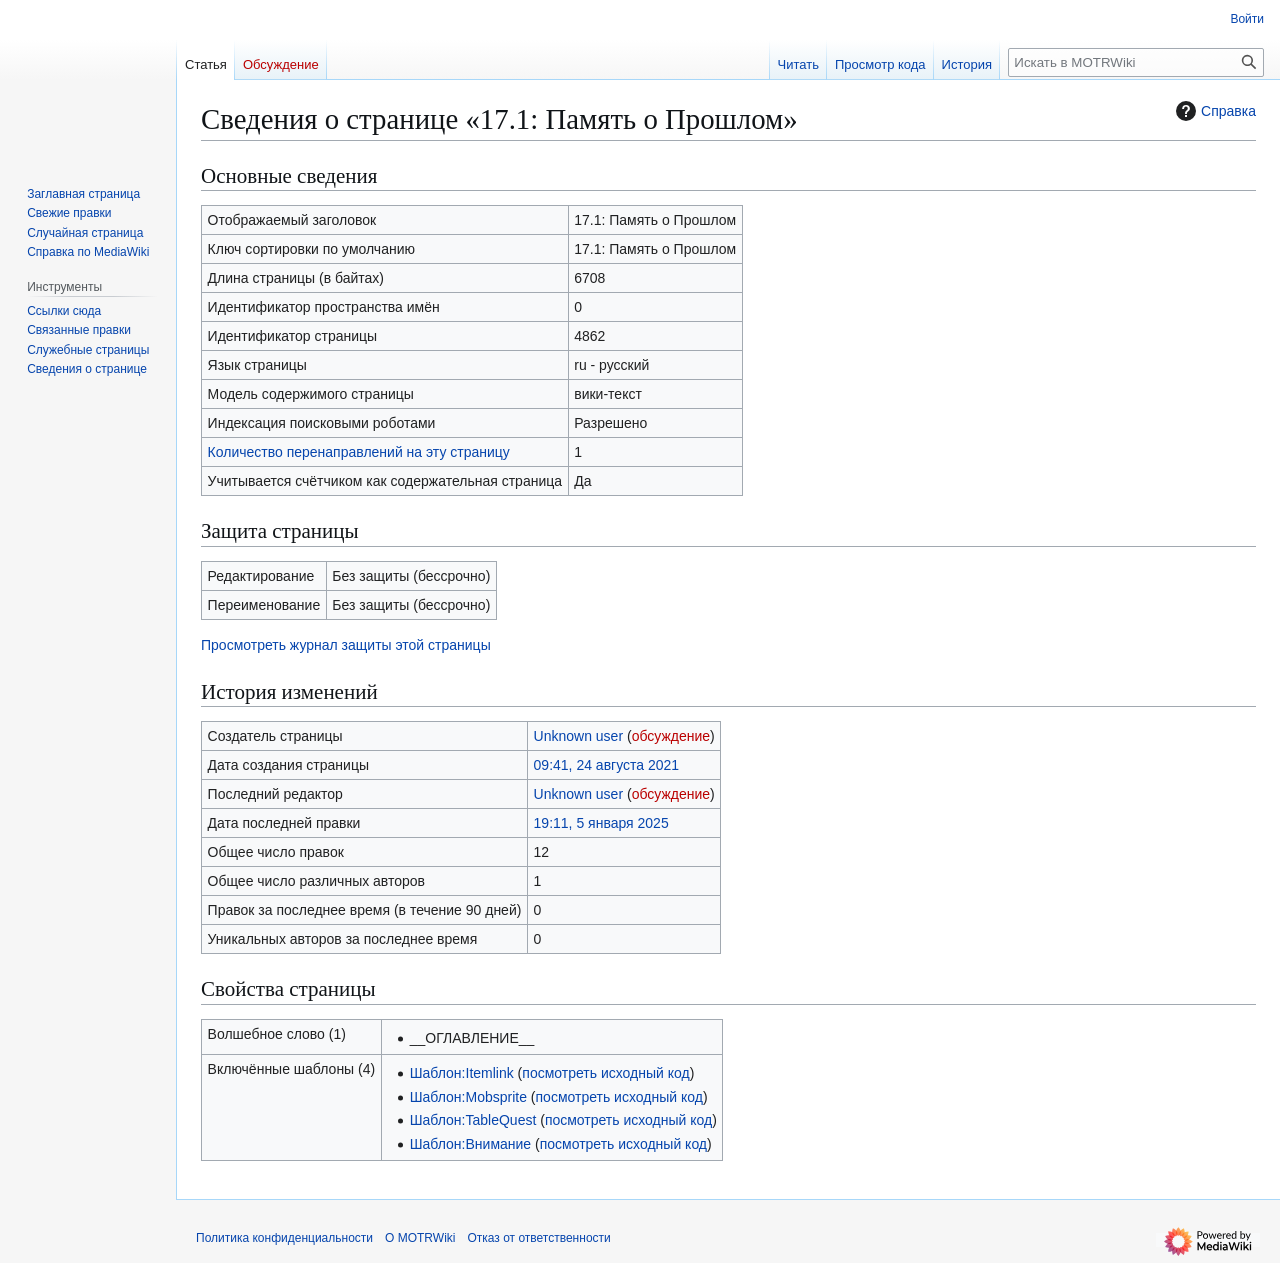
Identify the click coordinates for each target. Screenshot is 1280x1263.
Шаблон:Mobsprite (468, 1097)
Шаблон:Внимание (470, 1144)
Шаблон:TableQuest (473, 1120)
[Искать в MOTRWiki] (1136, 62)
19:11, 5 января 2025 (601, 823)
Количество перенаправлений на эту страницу (359, 452)
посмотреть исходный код (605, 1073)
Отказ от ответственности (538, 1238)
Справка (1213, 111)
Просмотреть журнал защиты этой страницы (346, 645)
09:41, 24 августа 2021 (607, 765)
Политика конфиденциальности (284, 1238)
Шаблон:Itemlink (462, 1073)
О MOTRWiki (420, 1238)
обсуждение (671, 736)
